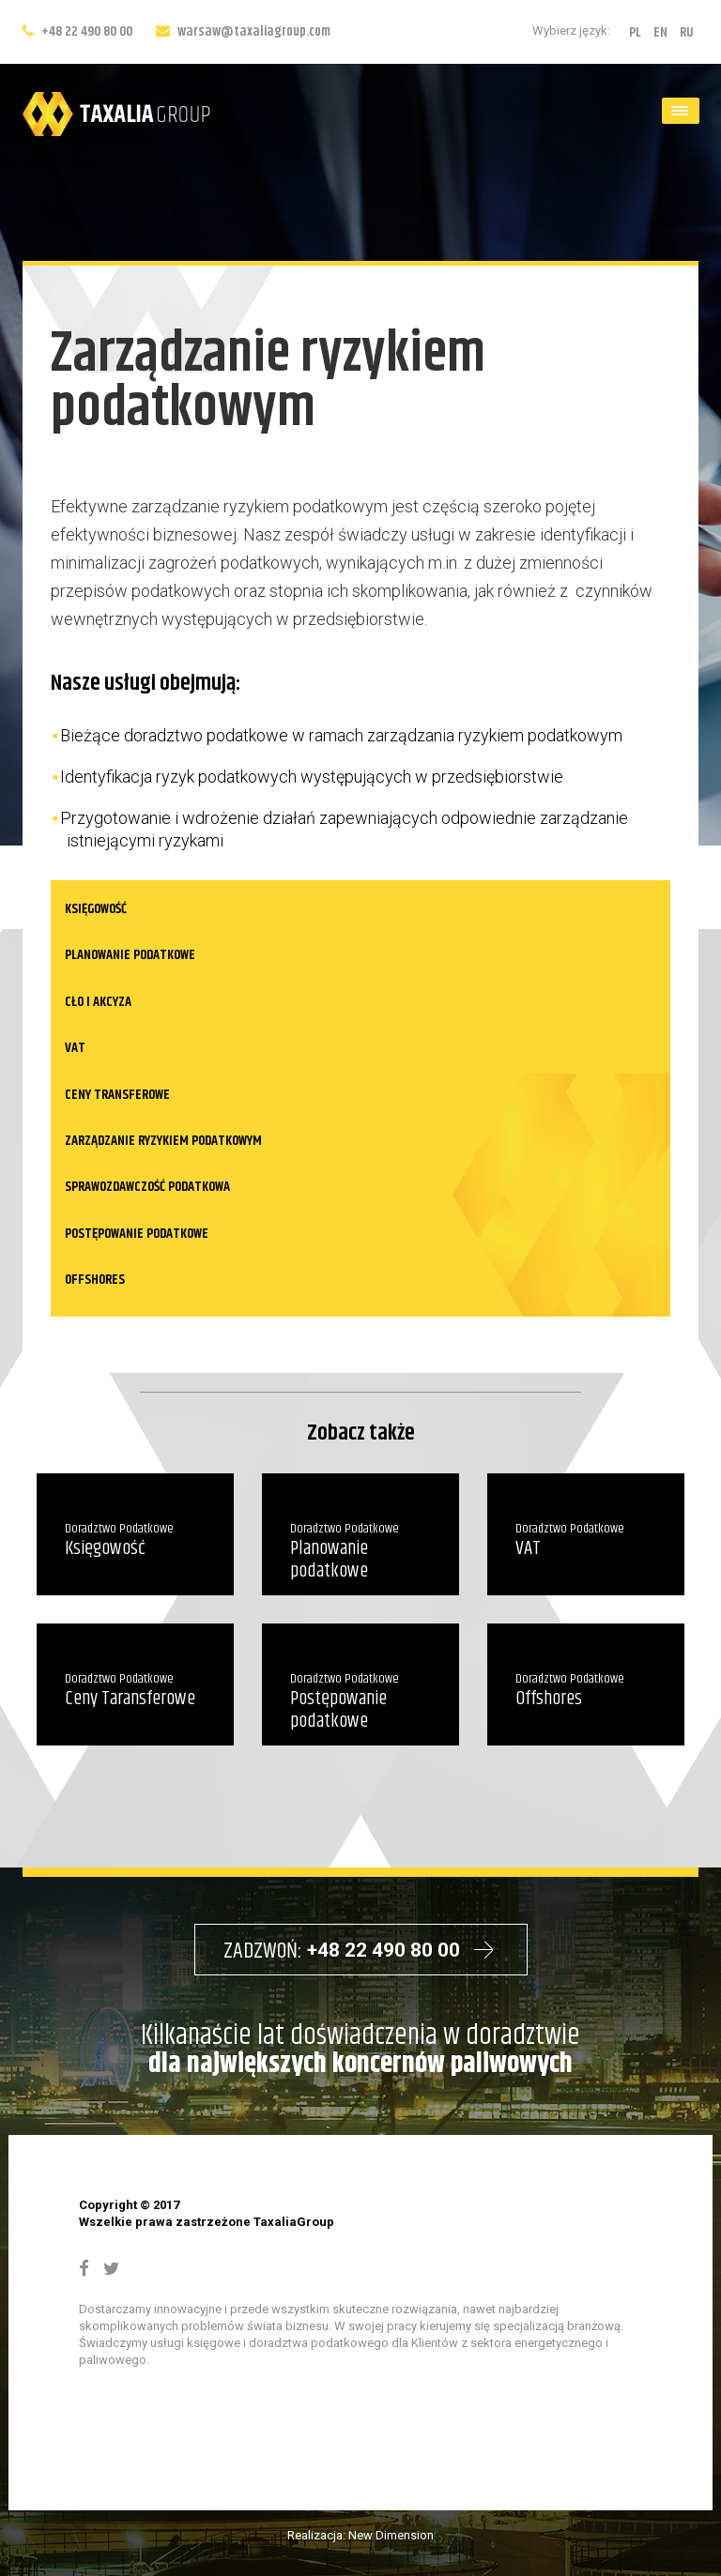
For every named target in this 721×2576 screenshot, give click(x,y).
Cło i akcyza (98, 1002)
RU (687, 32)
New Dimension (391, 2535)
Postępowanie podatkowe (136, 1233)
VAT (75, 1048)
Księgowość (96, 909)
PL (635, 32)
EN (660, 32)
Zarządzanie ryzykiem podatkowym (163, 1140)
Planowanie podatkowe (130, 955)
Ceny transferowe (117, 1094)
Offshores (95, 1279)
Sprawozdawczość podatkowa (147, 1186)
